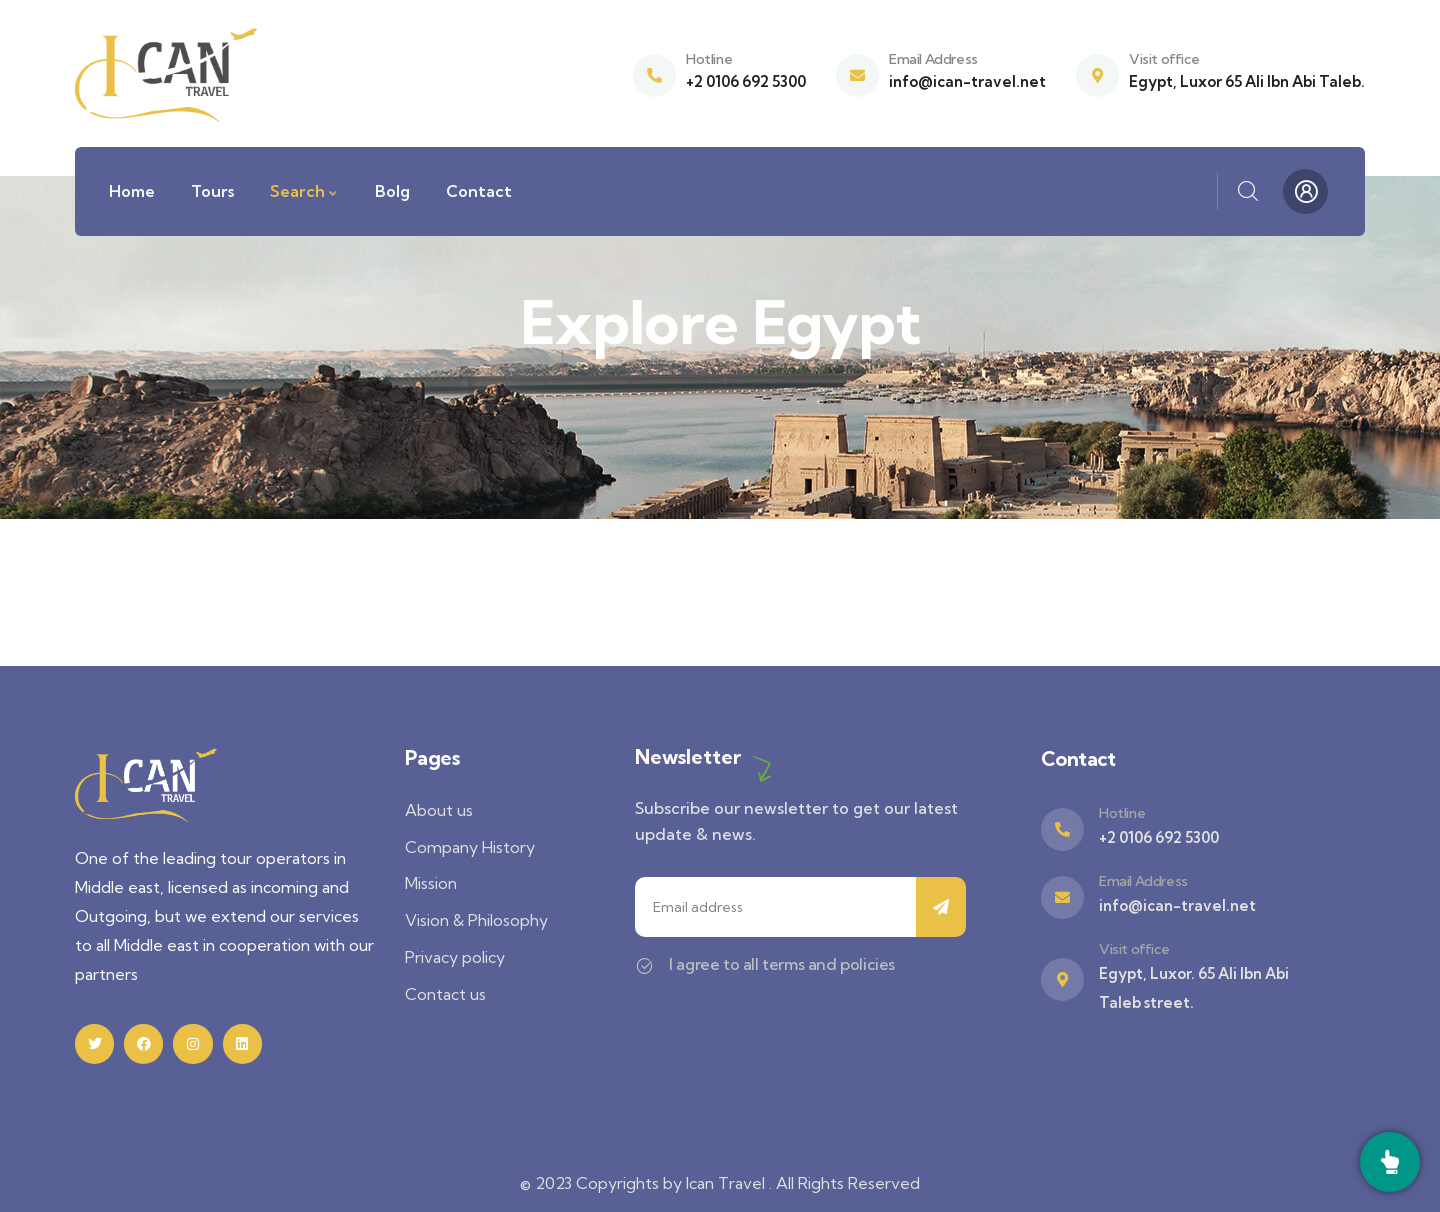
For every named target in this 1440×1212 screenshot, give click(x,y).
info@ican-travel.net (967, 81)
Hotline (709, 59)
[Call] (1390, 1162)
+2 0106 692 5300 (746, 81)
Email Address (933, 59)
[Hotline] (654, 75)
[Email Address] (857, 75)
